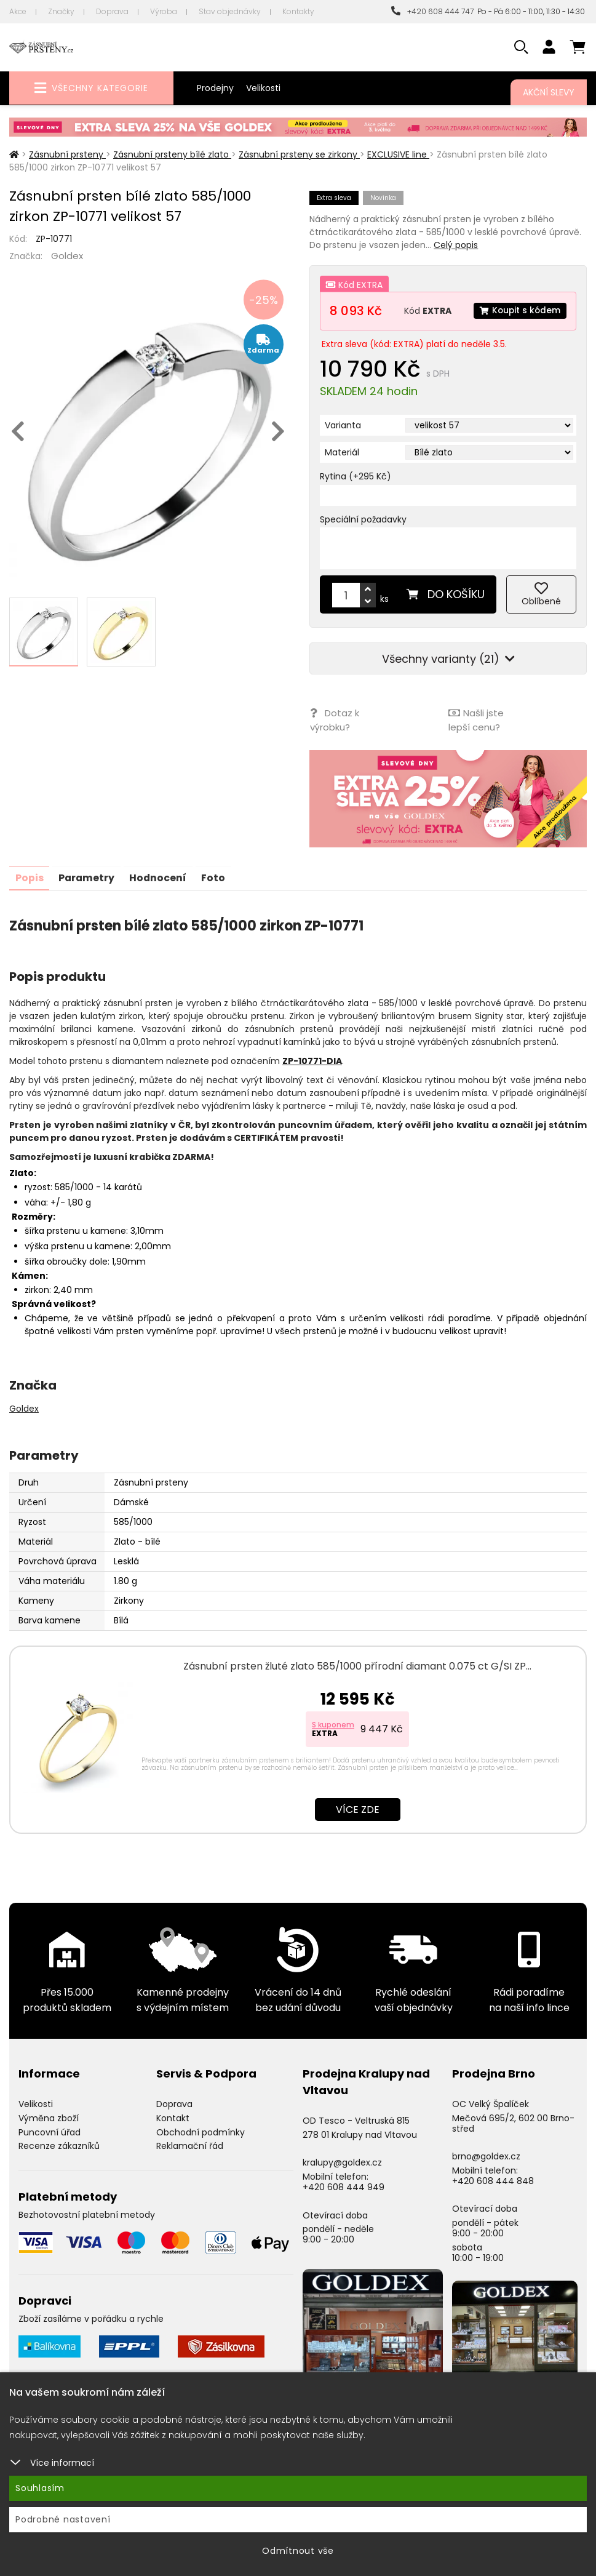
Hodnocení (160, 877)
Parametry (87, 877)
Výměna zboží (48, 2116)
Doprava (112, 11)
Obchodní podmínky (200, 2130)
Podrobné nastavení (63, 2519)
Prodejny (215, 88)
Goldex (67, 255)
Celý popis (456, 245)
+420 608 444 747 (432, 11)
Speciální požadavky (363, 519)
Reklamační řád (189, 2144)
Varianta (343, 425)
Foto (217, 877)
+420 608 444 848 (493, 2179)
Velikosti (263, 88)
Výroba (163, 11)
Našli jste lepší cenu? (476, 719)
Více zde (357, 1808)
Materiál (342, 452)
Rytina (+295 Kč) (355, 476)
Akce (17, 11)
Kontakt (172, 2116)
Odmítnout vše (298, 2551)
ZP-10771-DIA (312, 1060)
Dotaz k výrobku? (334, 719)
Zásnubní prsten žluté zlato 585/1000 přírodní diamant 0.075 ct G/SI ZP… (357, 1665)
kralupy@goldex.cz (342, 2161)
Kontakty (298, 11)
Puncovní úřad (49, 2130)
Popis (29, 877)
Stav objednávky (230, 11)
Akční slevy (548, 92)
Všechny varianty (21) (448, 658)
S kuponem (333, 1723)
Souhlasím (40, 2488)
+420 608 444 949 (343, 2186)
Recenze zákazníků (59, 2144)
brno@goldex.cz (486, 2155)
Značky (61, 11)
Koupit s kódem (519, 311)
